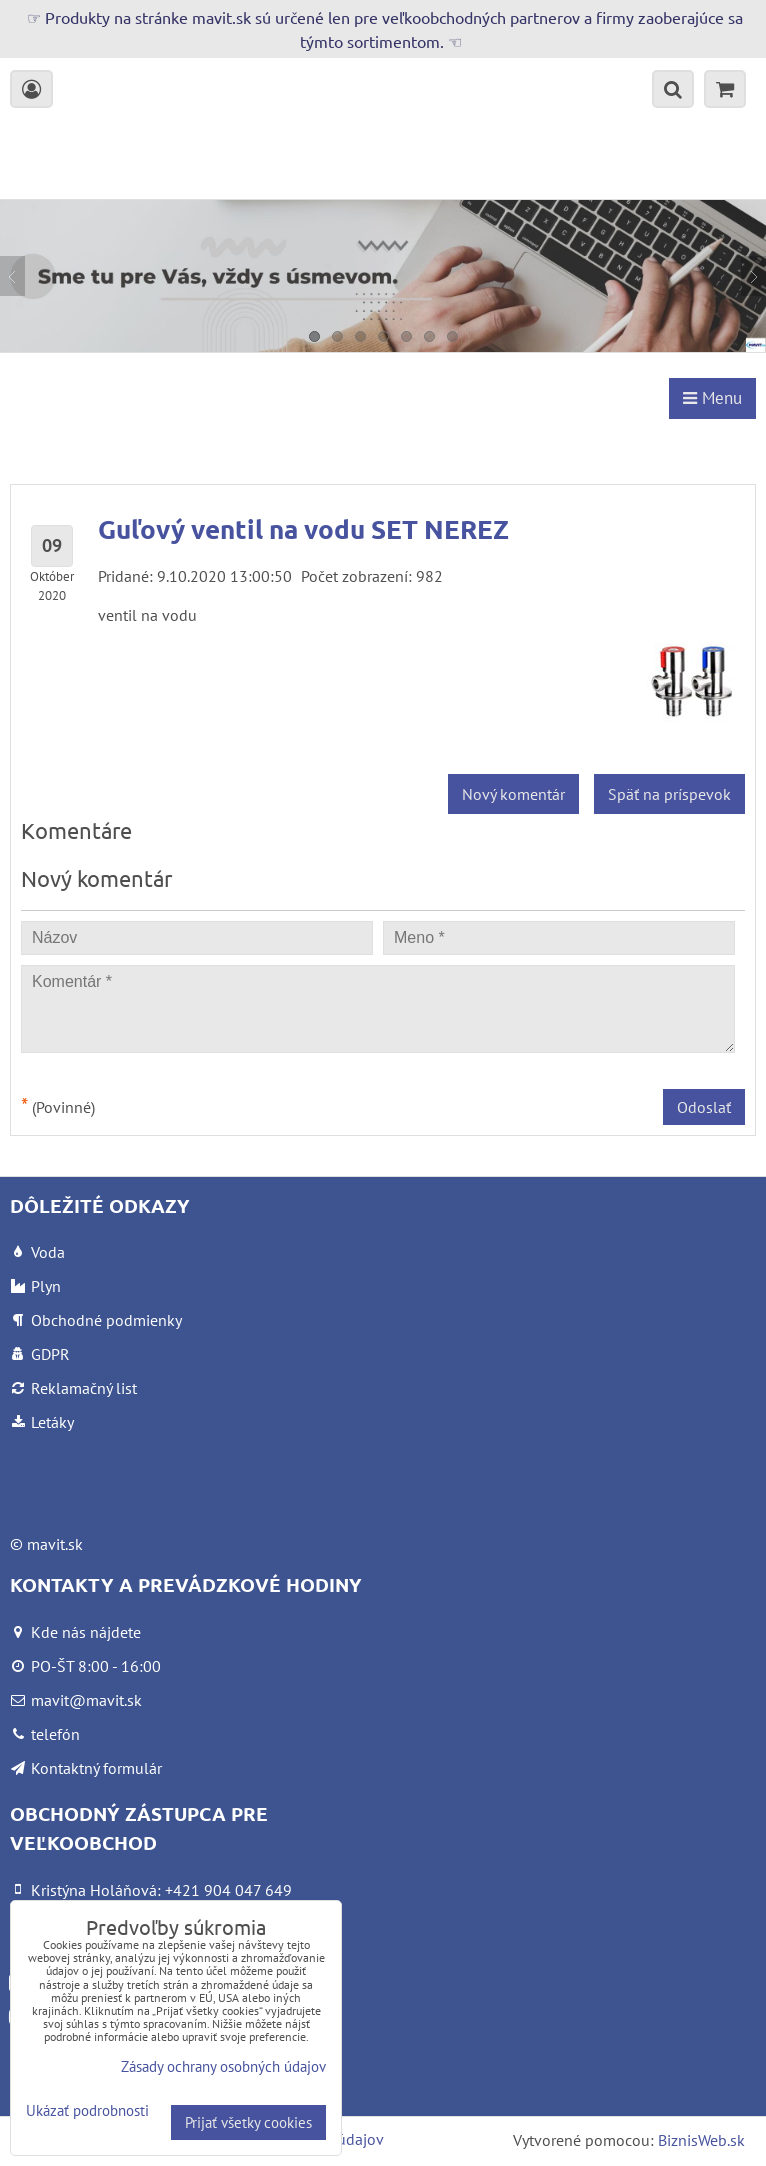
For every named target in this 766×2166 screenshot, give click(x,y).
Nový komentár (513, 794)
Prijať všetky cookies (248, 2122)
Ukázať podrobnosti (87, 2111)
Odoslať (704, 1107)
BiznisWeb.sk (701, 2140)
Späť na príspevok (669, 794)
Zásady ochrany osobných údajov (223, 2066)
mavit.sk (55, 1544)
